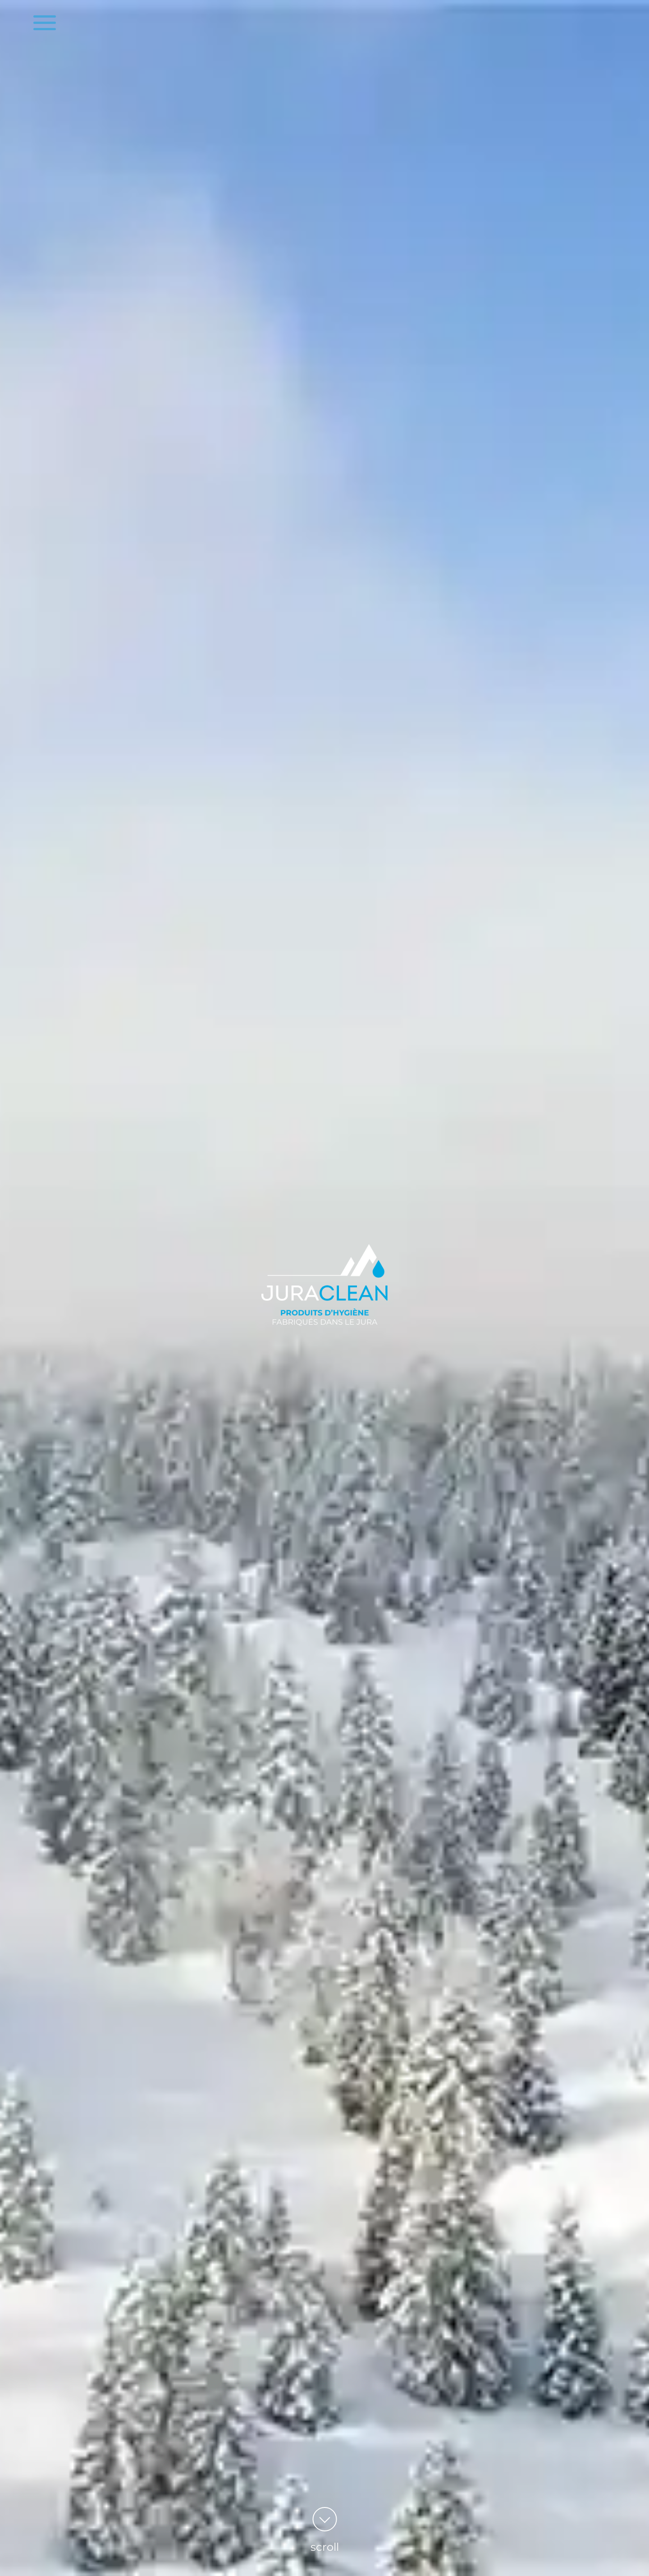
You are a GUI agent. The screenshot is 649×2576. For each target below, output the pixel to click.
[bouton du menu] (44, 22)
